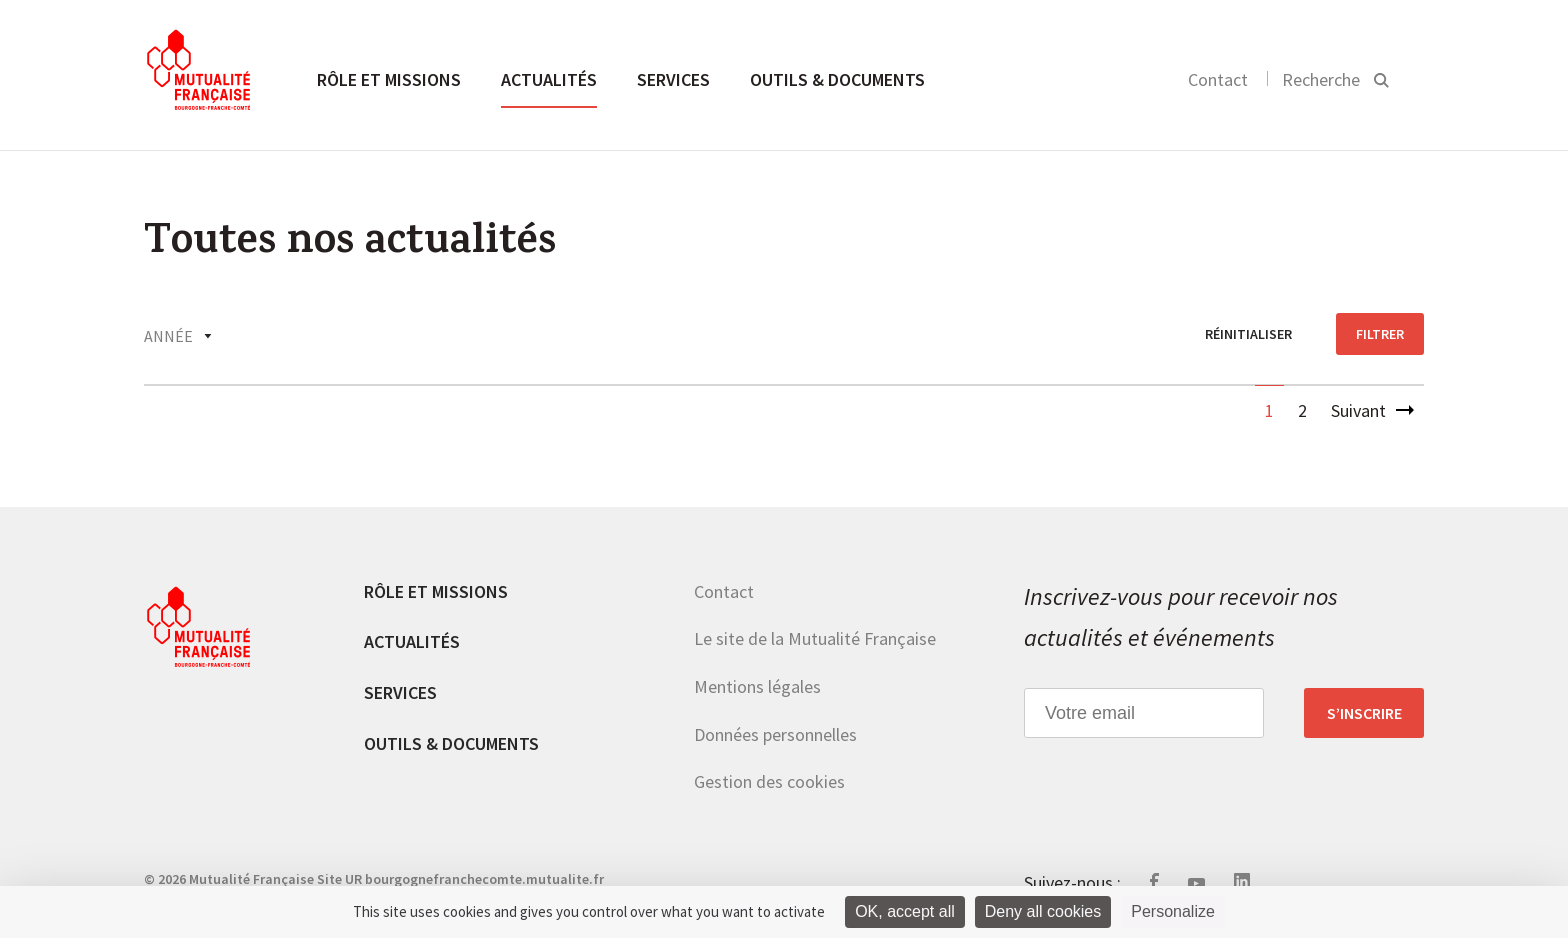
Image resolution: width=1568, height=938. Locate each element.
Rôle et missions (389, 79)
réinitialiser (1248, 334)
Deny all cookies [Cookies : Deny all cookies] (1043, 911)
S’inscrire (1364, 713)
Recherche (1321, 79)
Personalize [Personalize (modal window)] (1173, 911)
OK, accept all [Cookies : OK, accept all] (905, 911)
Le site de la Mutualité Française (815, 638)
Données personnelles (775, 734)
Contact (1218, 79)
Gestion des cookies (769, 781)
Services (673, 79)
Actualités (549, 79)
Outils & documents (837, 79)
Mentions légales (757, 686)
